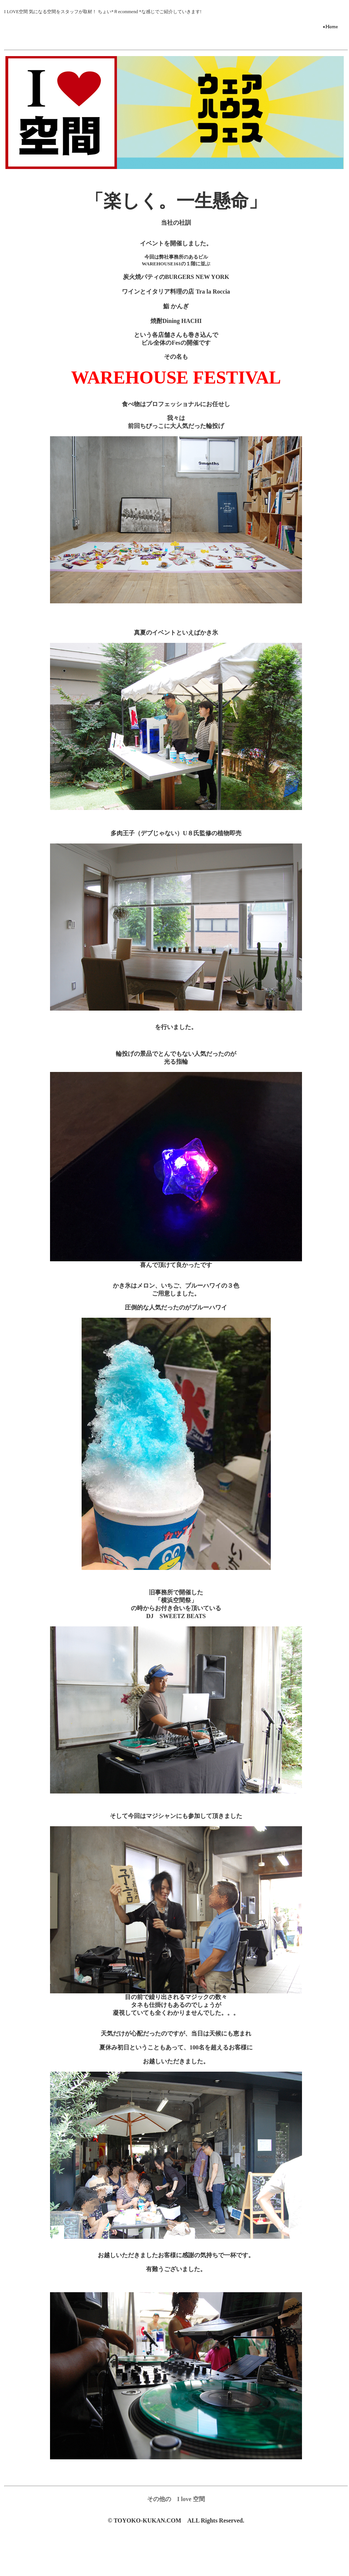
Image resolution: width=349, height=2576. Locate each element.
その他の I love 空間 (176, 2499)
